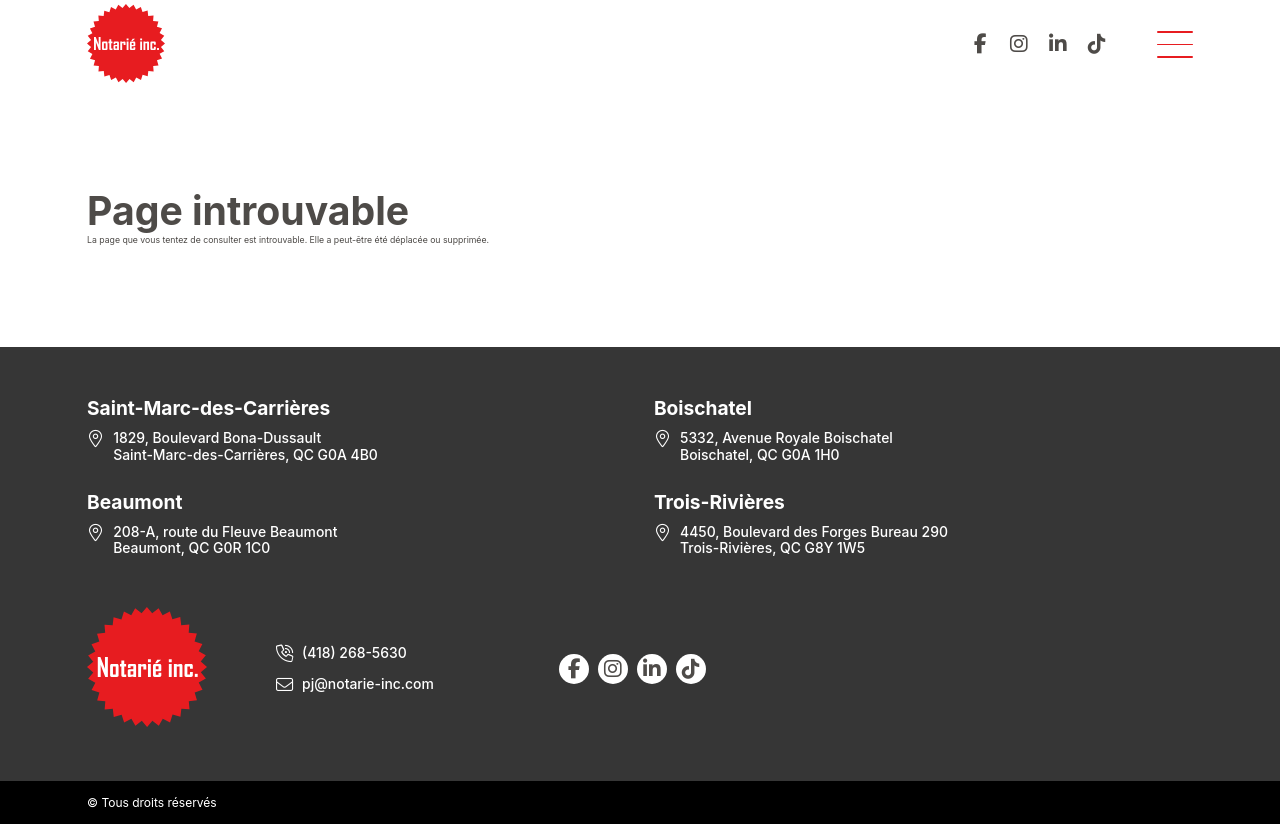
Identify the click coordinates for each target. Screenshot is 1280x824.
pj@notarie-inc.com (368, 684)
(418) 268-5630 (354, 653)
